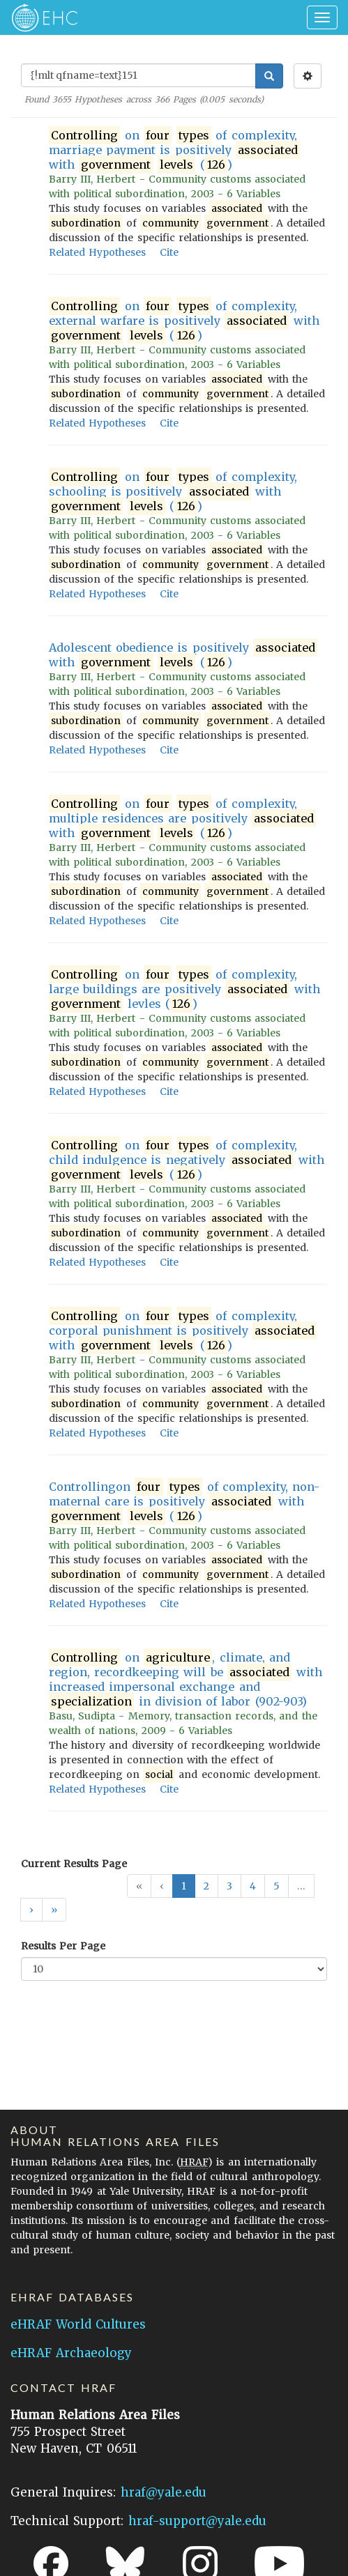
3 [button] (229, 1886)
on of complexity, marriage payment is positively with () (174, 150)
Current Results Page (74, 1863)
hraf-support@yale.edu (197, 2521)
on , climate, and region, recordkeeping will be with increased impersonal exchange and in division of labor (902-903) (185, 1679)
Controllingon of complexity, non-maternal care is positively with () (184, 1502)
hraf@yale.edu (163, 2492)
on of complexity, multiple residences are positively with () (182, 819)
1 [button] (183, 1886)
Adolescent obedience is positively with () (183, 655)
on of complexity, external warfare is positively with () (184, 321)
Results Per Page (63, 1946)
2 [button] (206, 1886)
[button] (31, 1910)
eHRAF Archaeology (71, 2353)
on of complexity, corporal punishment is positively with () (183, 1331)
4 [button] (253, 1886)
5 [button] (276, 1886)
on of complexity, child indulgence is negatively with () (186, 1160)
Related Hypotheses (97, 252)
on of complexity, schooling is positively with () (173, 492)
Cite (169, 252)
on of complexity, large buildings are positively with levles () (184, 989)
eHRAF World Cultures (78, 2324)
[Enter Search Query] (138, 75)
